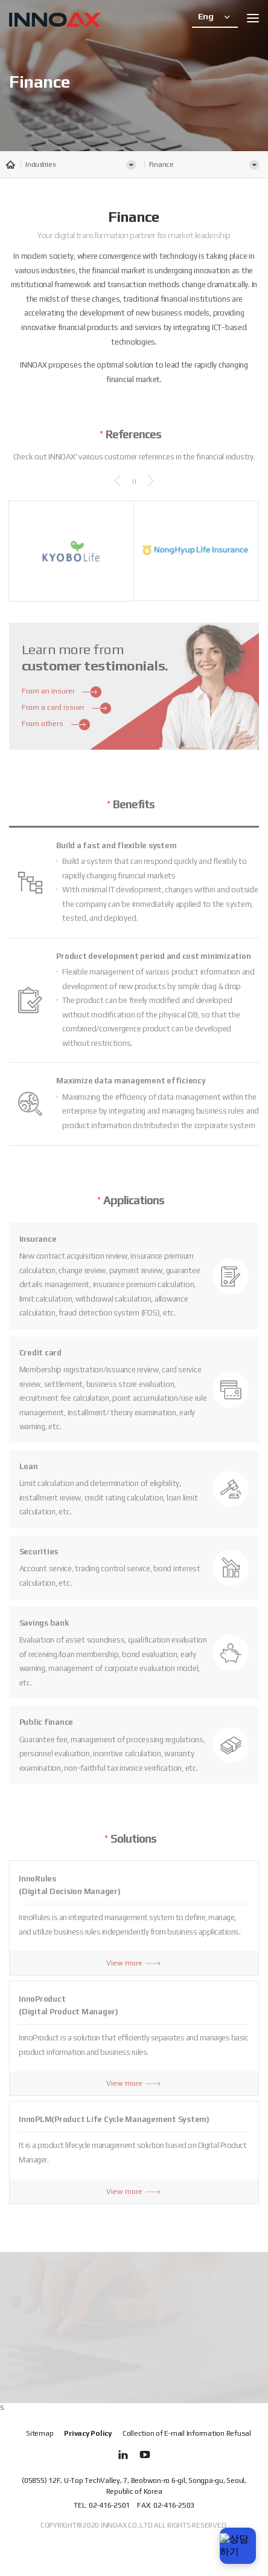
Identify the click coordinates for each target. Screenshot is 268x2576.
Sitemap (39, 2433)
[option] (71, 545)
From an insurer (62, 686)
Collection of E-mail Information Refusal (187, 2433)
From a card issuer (67, 702)
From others (56, 718)
